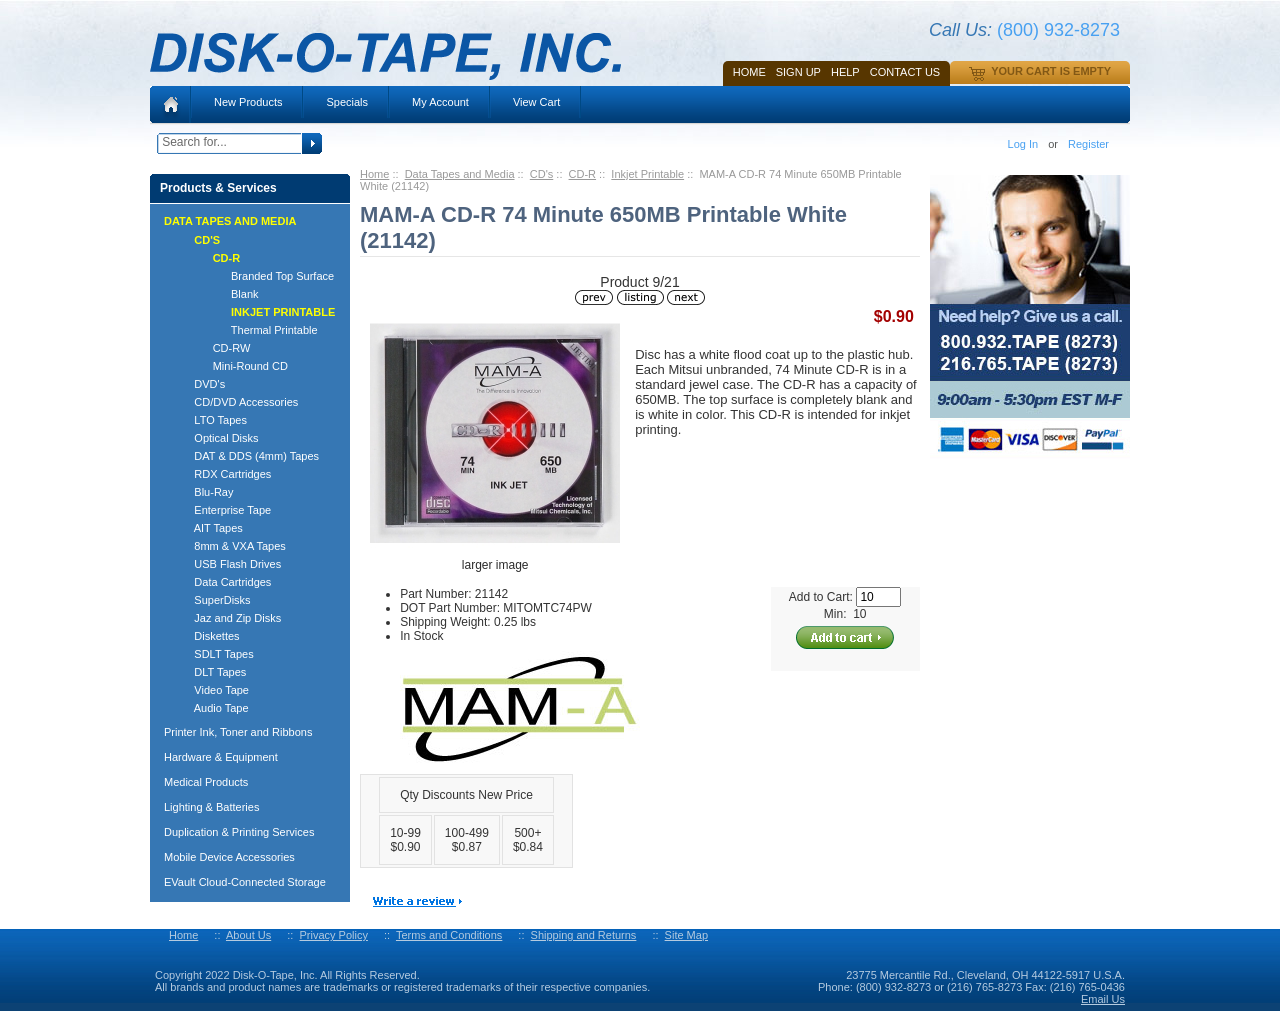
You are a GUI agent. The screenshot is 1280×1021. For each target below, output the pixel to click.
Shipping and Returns (584, 935)
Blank (217, 294)
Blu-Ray (204, 492)
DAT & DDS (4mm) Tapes (247, 456)
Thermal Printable (247, 330)
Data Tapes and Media (460, 174)
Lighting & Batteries (211, 807)
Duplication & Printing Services (239, 832)
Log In (1023, 144)
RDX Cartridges (223, 474)
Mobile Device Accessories (229, 857)
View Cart (536, 102)
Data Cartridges (223, 582)
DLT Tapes (211, 672)
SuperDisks (213, 600)
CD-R (583, 174)
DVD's (200, 384)
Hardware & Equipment (221, 757)
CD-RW (213, 348)
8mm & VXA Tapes (231, 546)
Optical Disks (217, 438)
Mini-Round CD (232, 366)
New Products (248, 102)
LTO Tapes (211, 420)
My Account (440, 102)
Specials (347, 102)
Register (1088, 144)
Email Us (1103, 999)
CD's (542, 174)
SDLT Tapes (215, 654)
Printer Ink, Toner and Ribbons (238, 732)
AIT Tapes (209, 528)
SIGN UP (798, 72)
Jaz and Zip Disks (228, 618)
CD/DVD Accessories (237, 402)
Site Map (686, 935)
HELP (845, 72)
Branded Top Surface (255, 276)
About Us (248, 935)
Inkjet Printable (647, 174)
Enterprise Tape (223, 510)
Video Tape (212, 690)
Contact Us (905, 72)
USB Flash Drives (228, 564)
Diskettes (208, 636)
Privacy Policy (333, 935)
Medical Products (206, 782)
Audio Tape (212, 708)
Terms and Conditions (449, 935)
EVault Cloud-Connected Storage (245, 882)
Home (749, 72)
